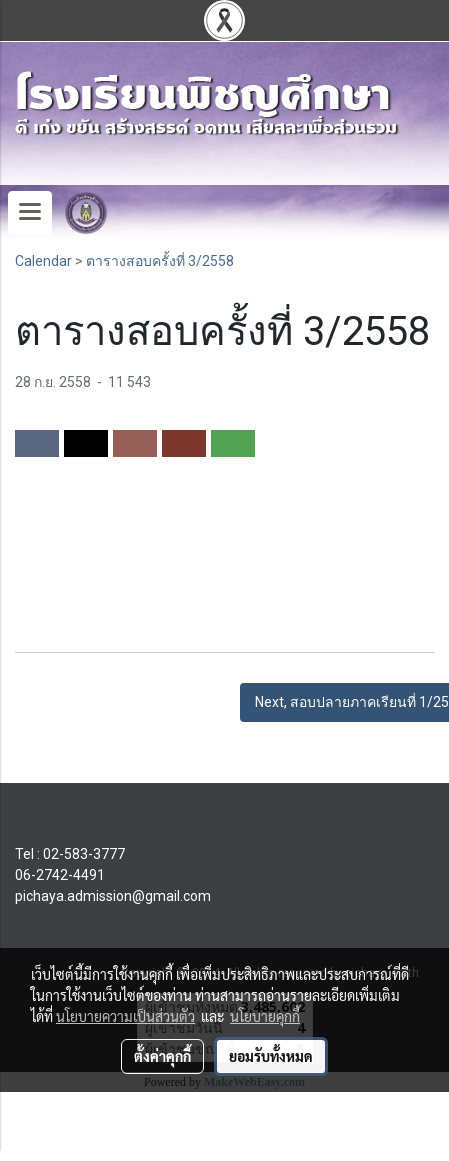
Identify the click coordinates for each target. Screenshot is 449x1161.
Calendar (43, 261)
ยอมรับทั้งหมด (271, 1056)
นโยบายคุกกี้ (265, 1016)
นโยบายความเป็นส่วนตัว (125, 1016)
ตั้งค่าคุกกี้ (162, 1056)
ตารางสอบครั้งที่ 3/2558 (160, 261)
